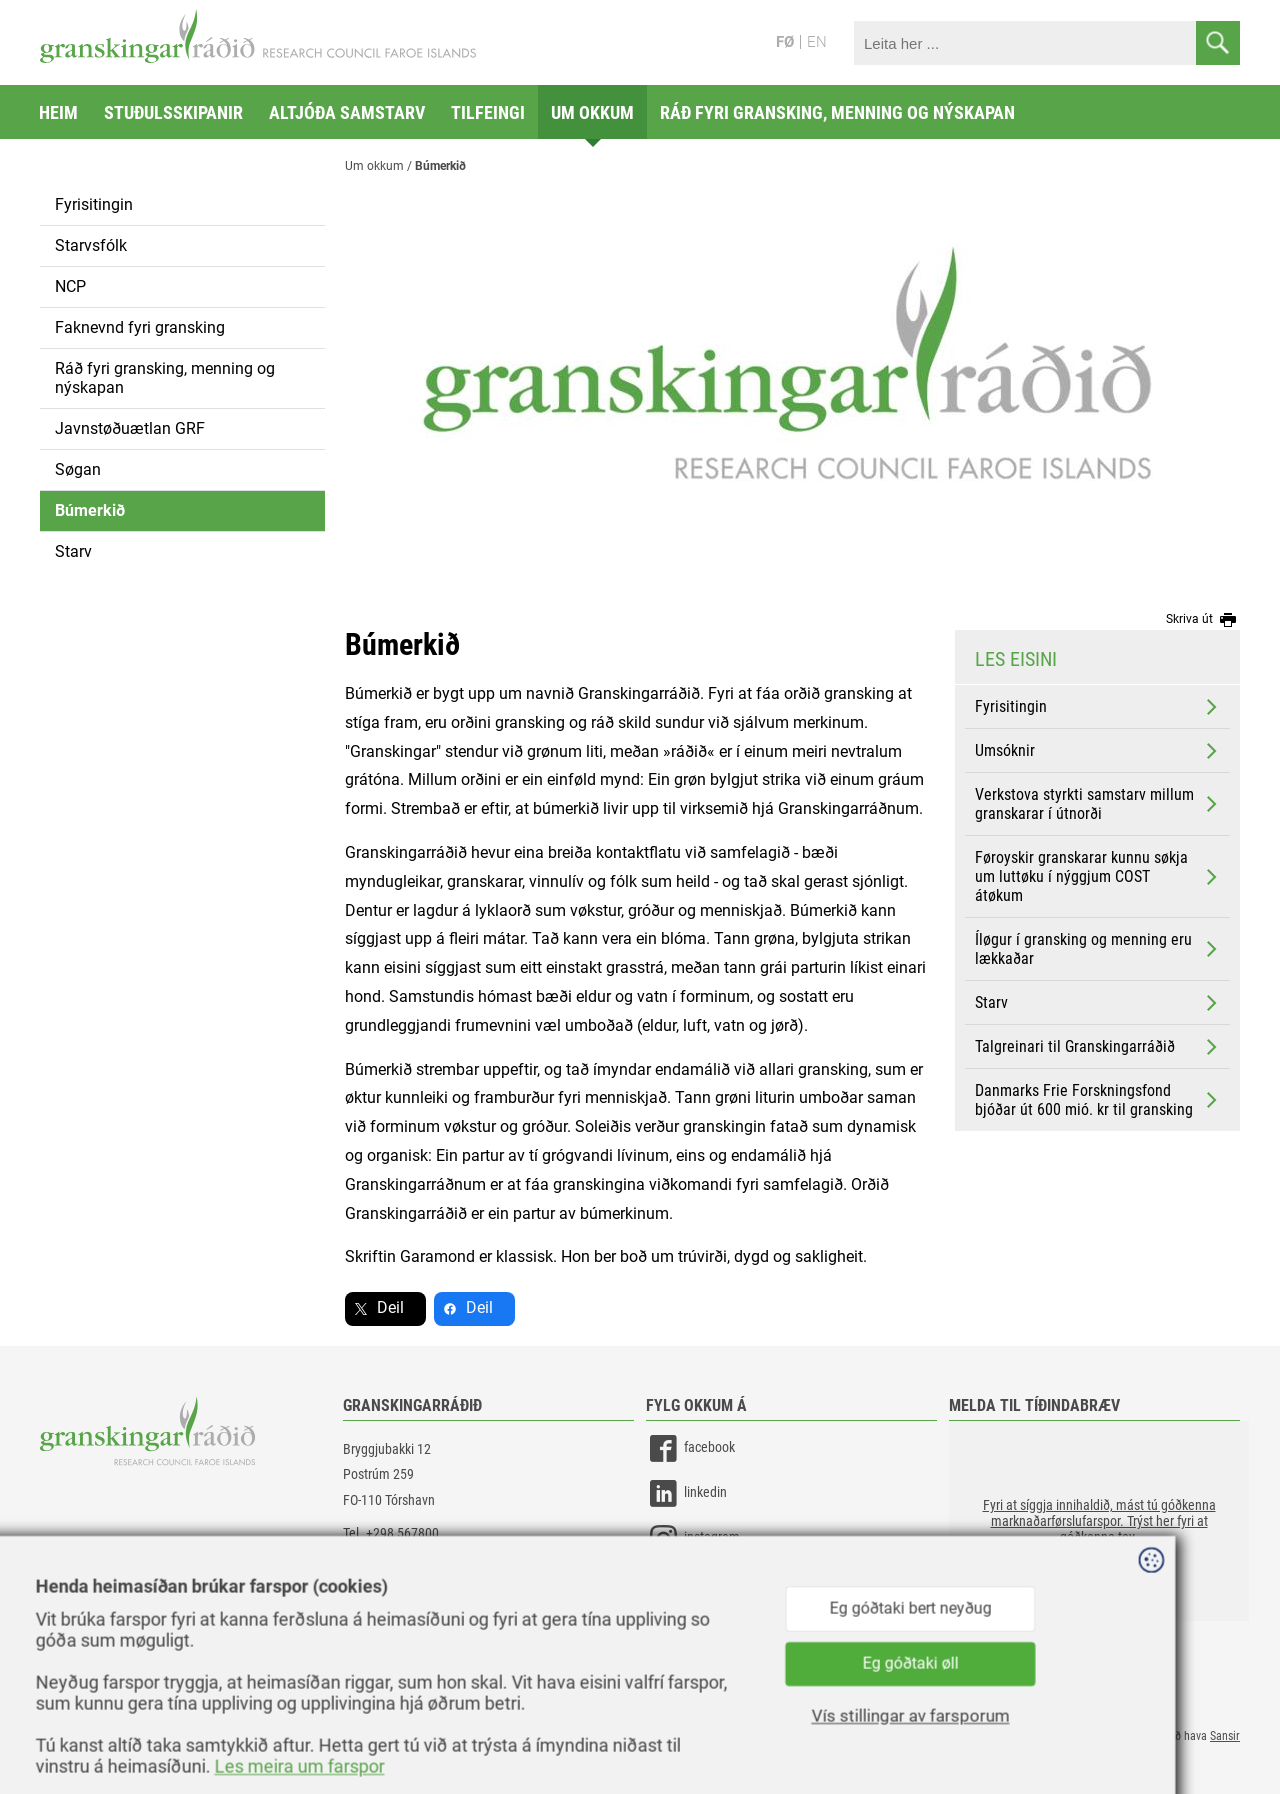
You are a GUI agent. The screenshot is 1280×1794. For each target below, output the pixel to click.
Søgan (78, 469)
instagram (693, 1538)
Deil (390, 1307)
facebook (690, 1448)
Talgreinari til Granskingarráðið (1098, 1047)
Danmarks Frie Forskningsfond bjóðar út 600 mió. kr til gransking (1098, 1100)
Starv (73, 551)
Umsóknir (1098, 751)
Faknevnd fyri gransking (140, 327)
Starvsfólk (91, 245)
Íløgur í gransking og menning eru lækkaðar (1098, 949)
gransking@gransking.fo (410, 1558)
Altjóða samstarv (347, 112)
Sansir (1225, 1736)
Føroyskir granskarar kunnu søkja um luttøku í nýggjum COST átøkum (1098, 876)
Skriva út (1203, 620)
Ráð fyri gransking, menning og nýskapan (837, 112)
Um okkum (592, 112)
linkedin (686, 1493)
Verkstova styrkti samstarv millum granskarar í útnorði (1098, 804)
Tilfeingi (488, 112)
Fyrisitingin (94, 204)
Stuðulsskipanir (173, 112)
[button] (1099, 1521)
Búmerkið (90, 510)
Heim (58, 112)
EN (817, 42)
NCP (70, 286)
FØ (785, 42)
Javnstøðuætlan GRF (130, 428)
